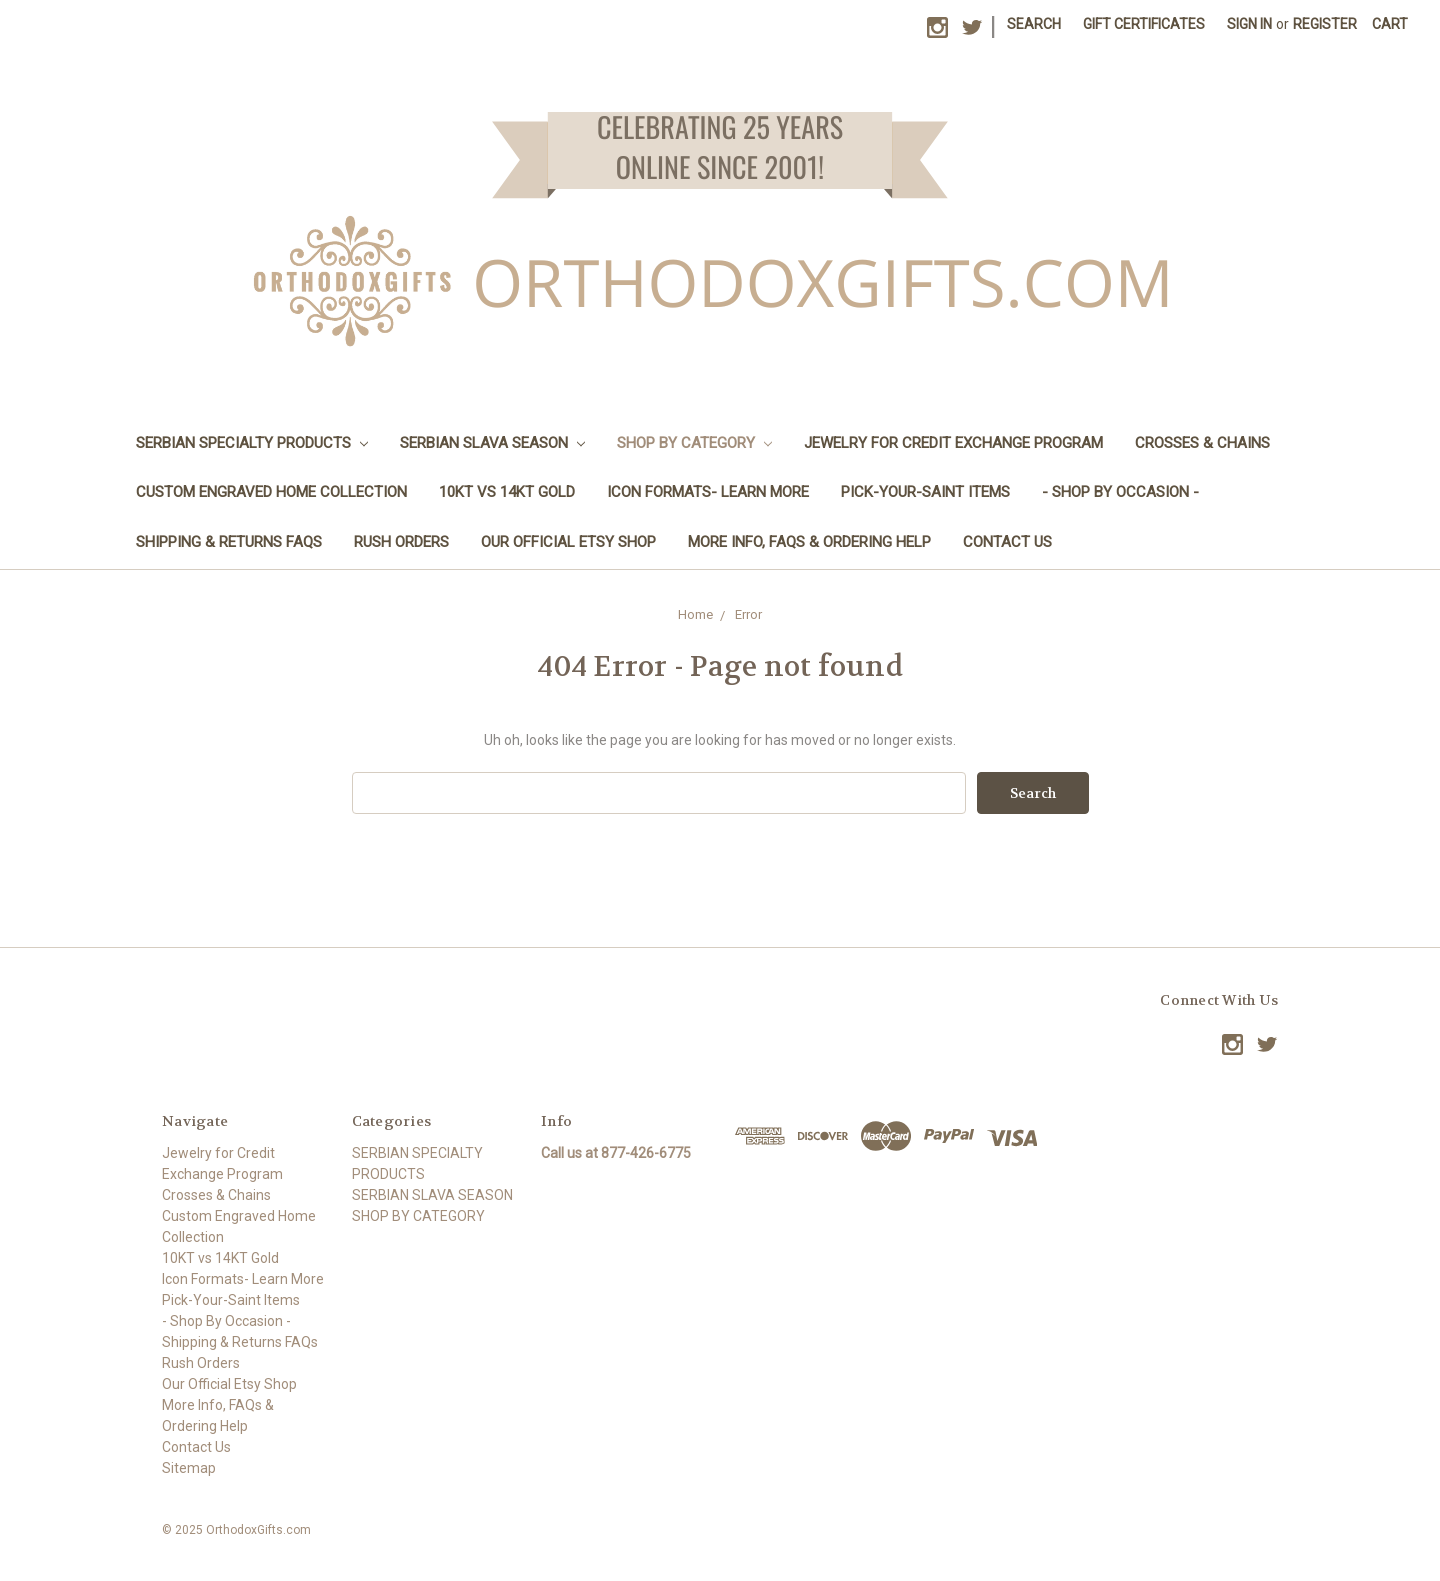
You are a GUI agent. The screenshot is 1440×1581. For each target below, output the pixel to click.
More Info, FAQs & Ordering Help (809, 542)
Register (1325, 24)
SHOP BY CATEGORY (694, 443)
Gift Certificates (1144, 24)
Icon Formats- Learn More (708, 492)
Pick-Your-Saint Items (925, 492)
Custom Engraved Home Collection (271, 492)
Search (1034, 24)
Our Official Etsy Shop (568, 542)
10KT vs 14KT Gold (507, 492)
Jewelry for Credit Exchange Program (953, 443)
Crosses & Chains (1202, 443)
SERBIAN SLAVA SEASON (492, 443)
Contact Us (1007, 542)
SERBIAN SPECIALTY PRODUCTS (252, 443)
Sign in (1249, 24)
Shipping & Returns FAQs (229, 542)
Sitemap (189, 1468)
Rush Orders (401, 542)
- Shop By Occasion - (1120, 492)
